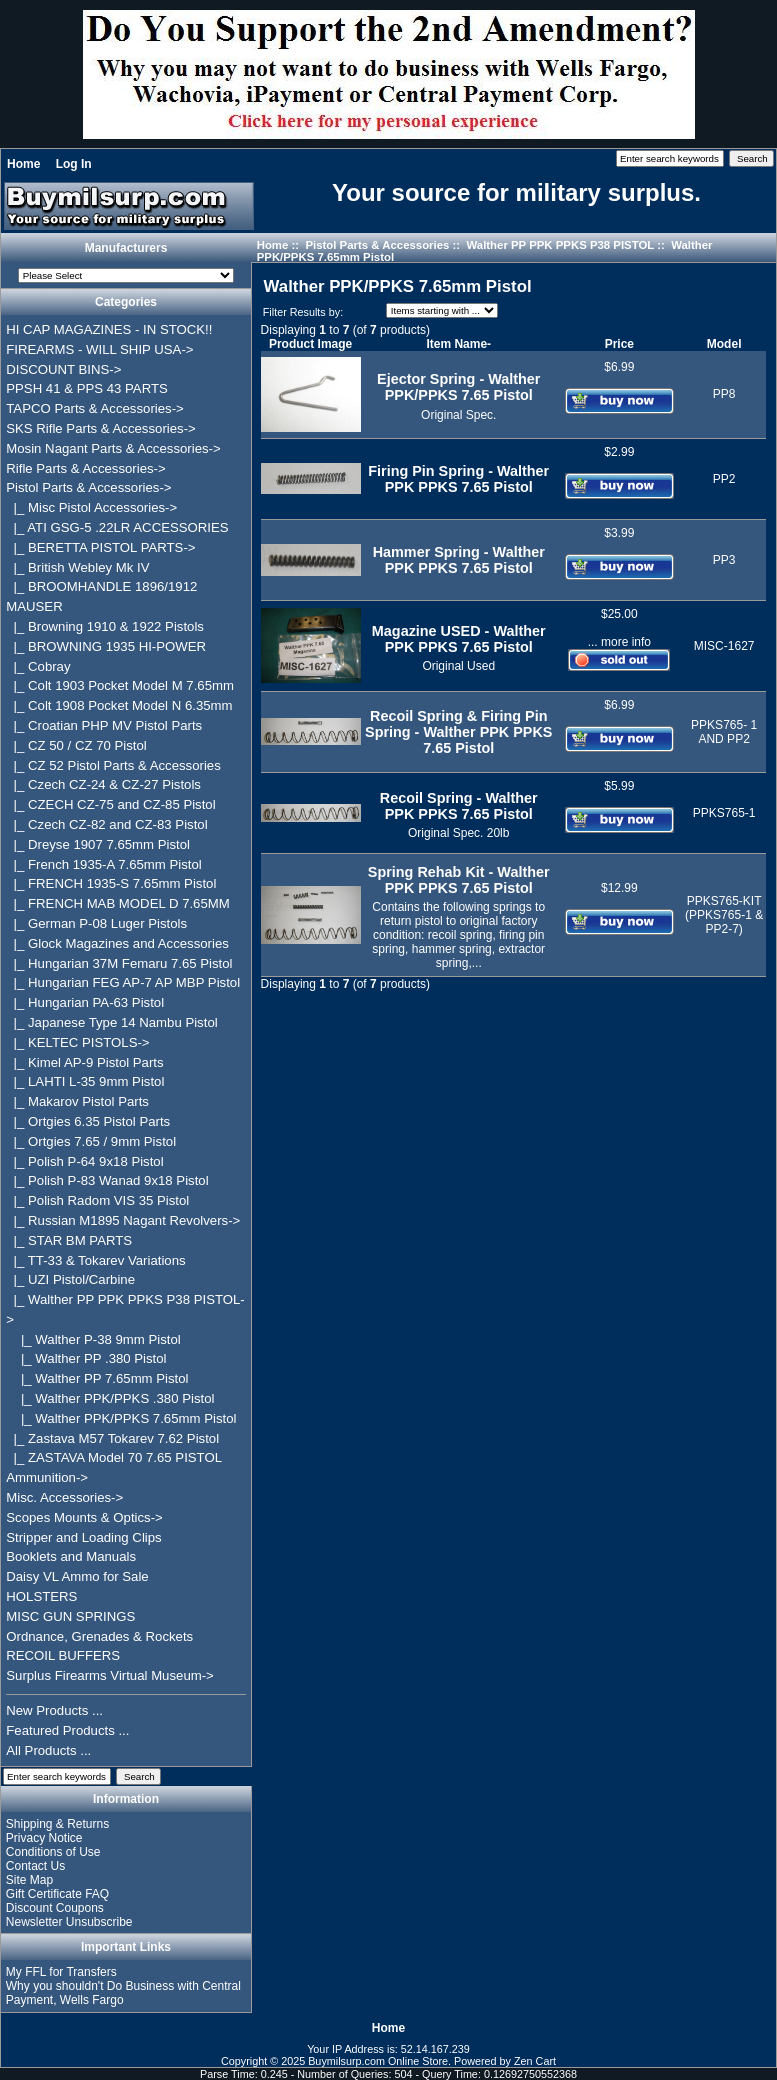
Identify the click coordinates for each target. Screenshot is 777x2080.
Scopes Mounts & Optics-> (84, 1517)
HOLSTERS (41, 1596)
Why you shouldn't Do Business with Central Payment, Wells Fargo (123, 1993)
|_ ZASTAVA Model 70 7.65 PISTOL (114, 1457)
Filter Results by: (303, 312)
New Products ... (54, 1710)
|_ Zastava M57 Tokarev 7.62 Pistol (112, 1438)
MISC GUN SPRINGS (70, 1616)
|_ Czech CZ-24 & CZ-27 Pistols (103, 784)
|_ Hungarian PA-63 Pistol (85, 1002)
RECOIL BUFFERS (63, 1655)
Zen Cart (535, 2061)
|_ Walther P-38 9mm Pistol (93, 1339)
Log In (74, 164)
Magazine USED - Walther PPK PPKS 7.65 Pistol (459, 639)
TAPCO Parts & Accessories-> (94, 408)
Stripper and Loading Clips (83, 1537)
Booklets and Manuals (71, 1556)
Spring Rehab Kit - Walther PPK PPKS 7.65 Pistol (459, 880)
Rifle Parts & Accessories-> (85, 468)
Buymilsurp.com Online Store (378, 2061)
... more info (619, 642)
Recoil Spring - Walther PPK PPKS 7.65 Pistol (459, 806)
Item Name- (458, 344)
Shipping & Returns (57, 1824)
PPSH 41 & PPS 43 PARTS (87, 388)
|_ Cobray (38, 666)
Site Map (29, 1880)
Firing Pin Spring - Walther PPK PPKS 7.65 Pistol (458, 479)
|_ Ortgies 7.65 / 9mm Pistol (91, 1141)
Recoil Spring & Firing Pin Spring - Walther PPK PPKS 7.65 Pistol (458, 732)
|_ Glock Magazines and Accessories (117, 943)
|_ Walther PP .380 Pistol (86, 1358)
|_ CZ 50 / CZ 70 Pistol (76, 745)
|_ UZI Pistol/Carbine (70, 1279)
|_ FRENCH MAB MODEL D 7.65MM (118, 903)
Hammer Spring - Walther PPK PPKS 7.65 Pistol (459, 560)
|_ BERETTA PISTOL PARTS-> (100, 547)
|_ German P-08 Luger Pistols (96, 923)
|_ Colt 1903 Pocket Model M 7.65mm (120, 685)
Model (724, 344)
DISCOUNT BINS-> (63, 369)
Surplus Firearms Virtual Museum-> (110, 1675)
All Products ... (48, 1750)
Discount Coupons (55, 1908)
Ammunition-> (47, 1477)
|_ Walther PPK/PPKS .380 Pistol (110, 1398)
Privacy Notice (44, 1838)
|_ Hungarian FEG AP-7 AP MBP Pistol (123, 982)
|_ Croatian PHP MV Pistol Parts (104, 725)
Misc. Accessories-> (64, 1497)
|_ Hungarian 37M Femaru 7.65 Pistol (119, 963)
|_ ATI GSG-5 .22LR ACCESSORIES (117, 527)
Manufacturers (126, 248)
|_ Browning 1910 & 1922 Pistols (105, 626)
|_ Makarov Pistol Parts (77, 1101)
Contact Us (35, 1866)
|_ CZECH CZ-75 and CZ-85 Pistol (110, 804)
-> (88, 487)
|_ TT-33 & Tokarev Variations (95, 1260)
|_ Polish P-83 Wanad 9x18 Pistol (107, 1180)
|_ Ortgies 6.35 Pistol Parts (88, 1121)
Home (23, 164)
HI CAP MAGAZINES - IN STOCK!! (109, 329)
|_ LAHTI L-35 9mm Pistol (85, 1081)
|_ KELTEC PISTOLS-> (77, 1042)
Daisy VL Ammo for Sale (77, 1576)
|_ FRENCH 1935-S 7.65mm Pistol (111, 883)
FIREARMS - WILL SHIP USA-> (99, 349)
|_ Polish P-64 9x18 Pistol (84, 1161)
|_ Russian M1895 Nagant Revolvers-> (123, 1220)
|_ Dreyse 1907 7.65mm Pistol (98, 844)
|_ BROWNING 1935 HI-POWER (106, 646)
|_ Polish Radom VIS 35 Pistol (97, 1200)
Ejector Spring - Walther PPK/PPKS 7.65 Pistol (458, 387)
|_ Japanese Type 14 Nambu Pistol (111, 1022)
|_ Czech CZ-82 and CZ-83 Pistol (106, 824)
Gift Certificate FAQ (57, 1894)
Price (619, 344)
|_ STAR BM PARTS (69, 1240)
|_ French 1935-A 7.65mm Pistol (103, 864)
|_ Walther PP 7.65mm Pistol (97, 1378)
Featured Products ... (67, 1730)
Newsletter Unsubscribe (69, 1922)
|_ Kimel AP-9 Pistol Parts (84, 1062)
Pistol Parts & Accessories (377, 245)
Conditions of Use (53, 1852)
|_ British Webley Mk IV (77, 567)
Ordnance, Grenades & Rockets (99, 1636)
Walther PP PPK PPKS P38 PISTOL (560, 245)
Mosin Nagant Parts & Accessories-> (113, 448)
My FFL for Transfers (61, 1972)
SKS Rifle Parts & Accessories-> (100, 428)
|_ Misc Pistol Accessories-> (91, 507)
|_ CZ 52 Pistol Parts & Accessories (113, 765)
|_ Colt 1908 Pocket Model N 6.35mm (119, 705)
